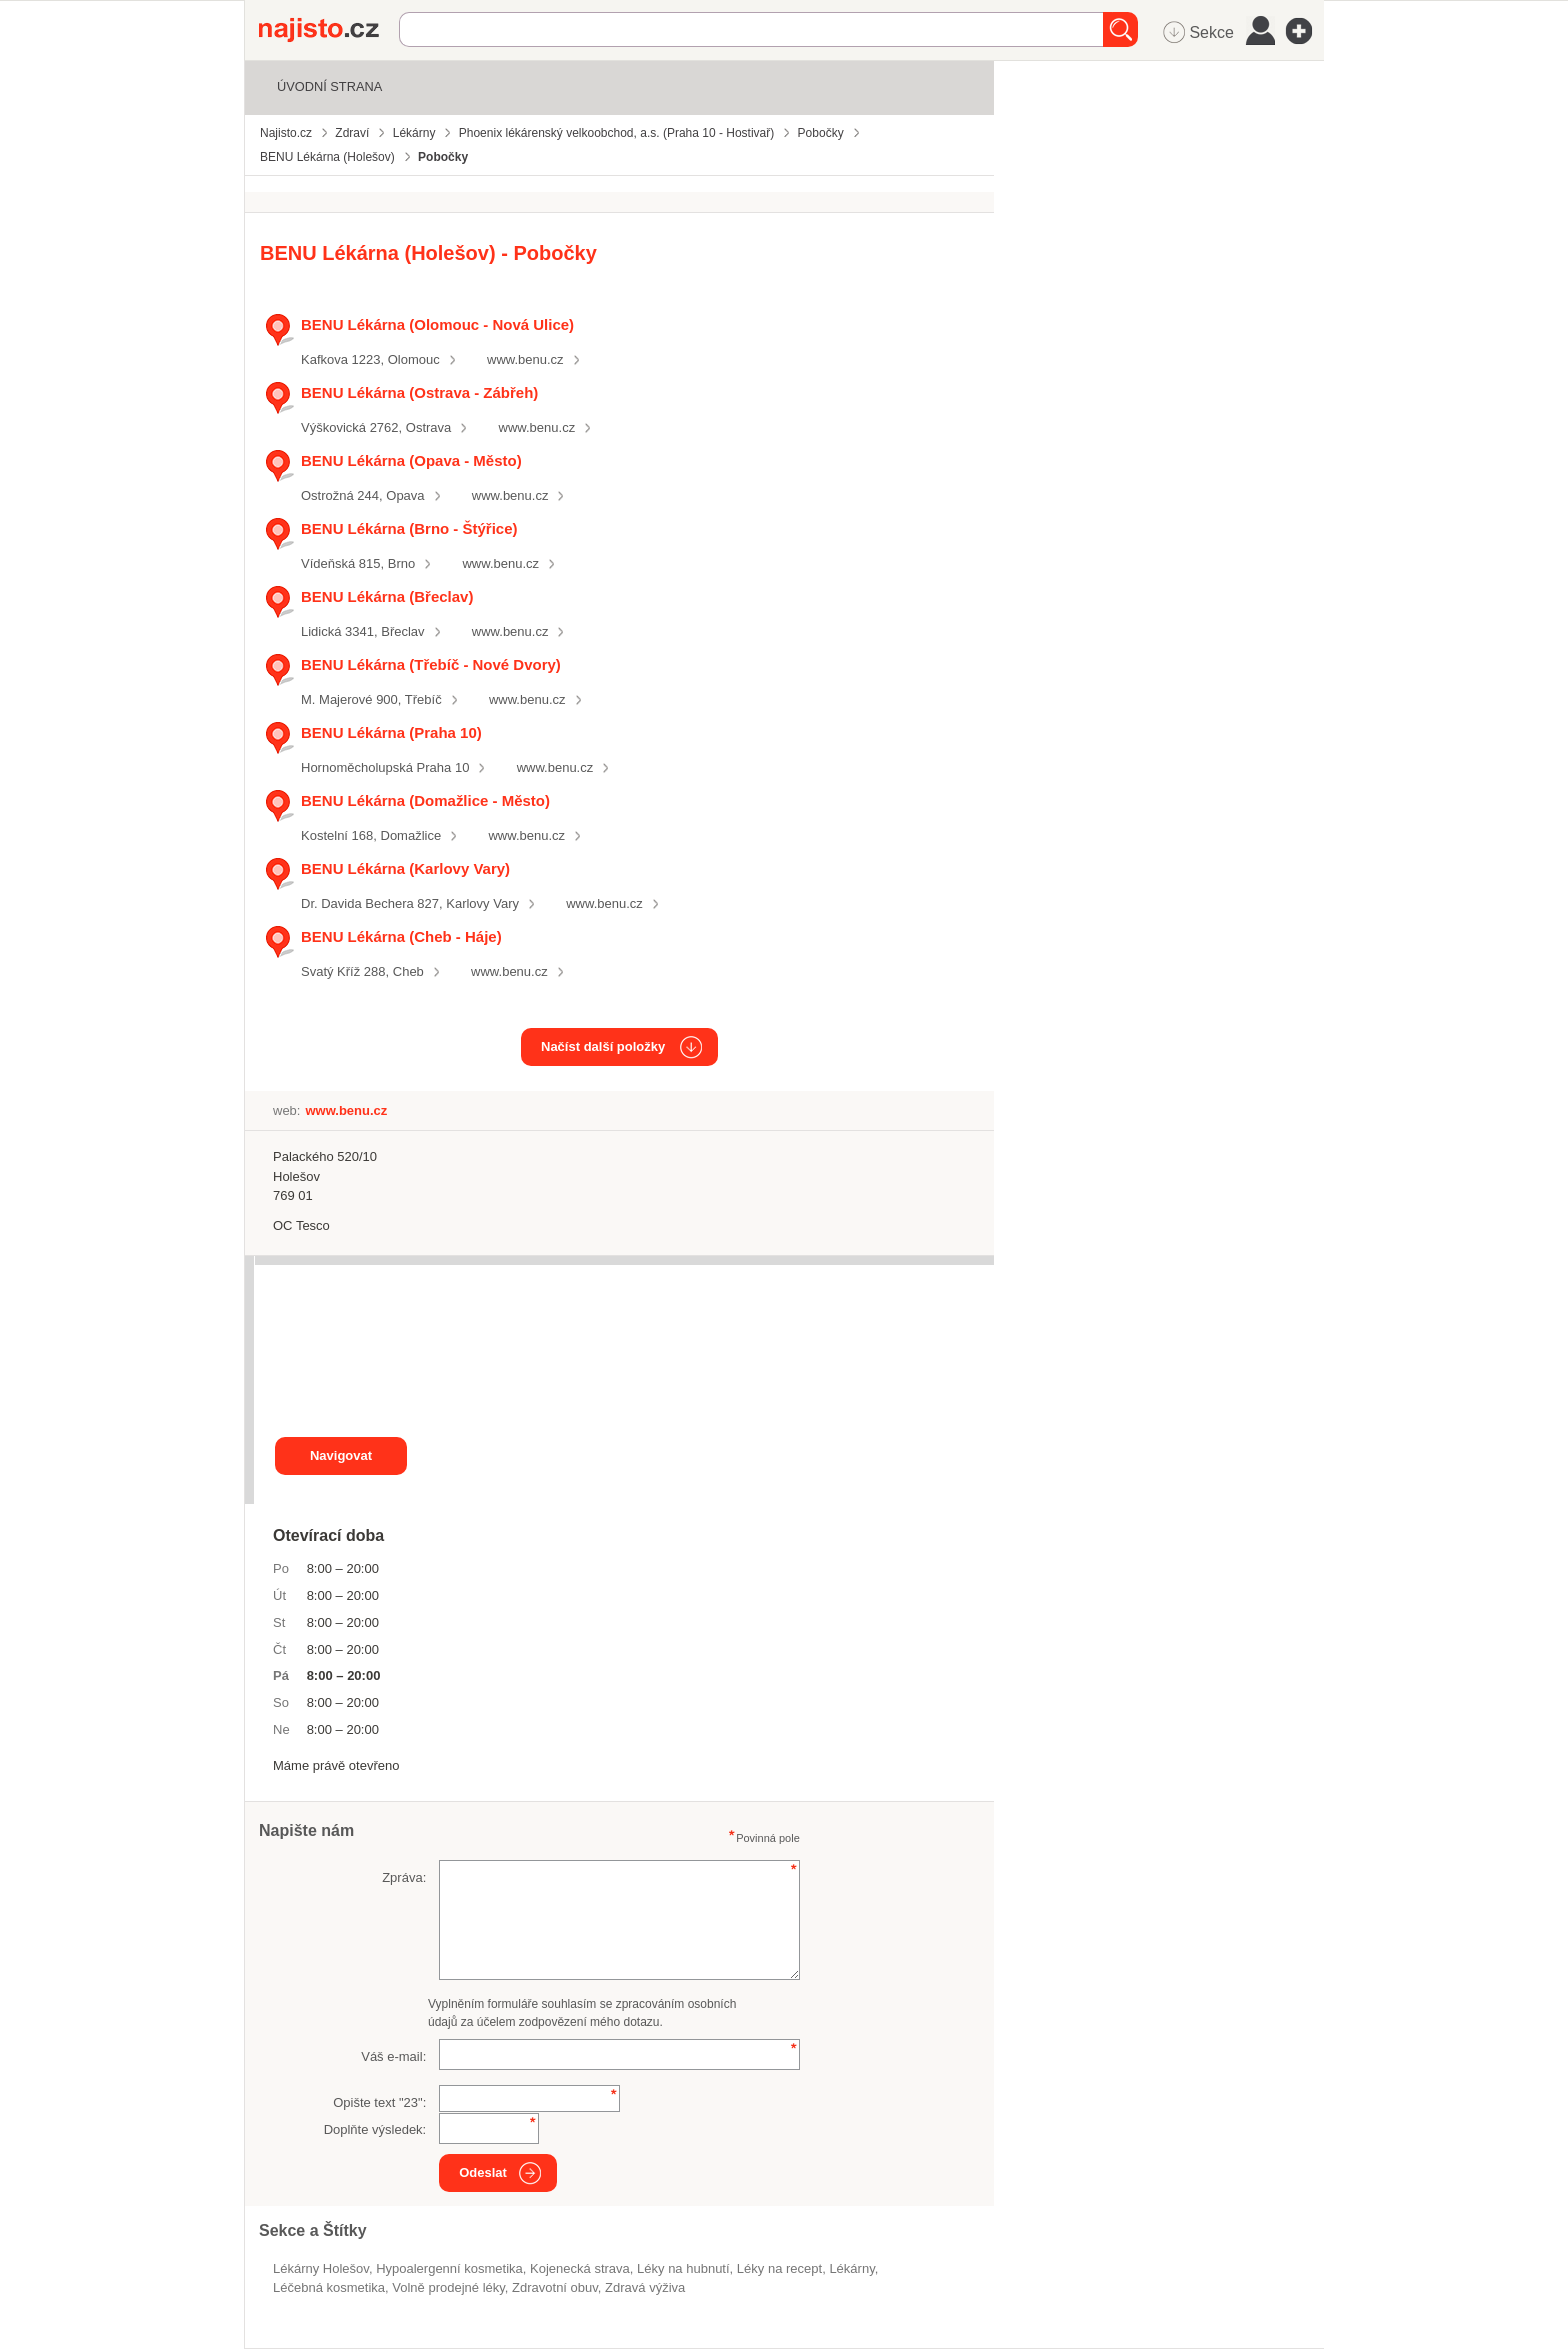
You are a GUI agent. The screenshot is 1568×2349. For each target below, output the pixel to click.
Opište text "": (379, 2102)
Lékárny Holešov (321, 2268)
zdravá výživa (645, 2287)
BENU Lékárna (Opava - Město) (411, 460)
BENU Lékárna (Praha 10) (391, 732)
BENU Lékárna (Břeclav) (387, 596)
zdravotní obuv (555, 2287)
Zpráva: (404, 1877)
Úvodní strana (329, 86)
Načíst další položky (603, 1046)
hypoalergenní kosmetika (449, 2268)
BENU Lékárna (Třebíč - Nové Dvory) (431, 664)
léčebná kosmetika (329, 2287)
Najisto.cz (329, 30)
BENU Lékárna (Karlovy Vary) (405, 868)
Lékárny (851, 2268)
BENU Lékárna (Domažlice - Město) (425, 800)
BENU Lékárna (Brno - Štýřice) (409, 528)
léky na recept (779, 2268)
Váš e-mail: (393, 2056)
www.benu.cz (525, 359)
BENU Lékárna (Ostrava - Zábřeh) (419, 392)
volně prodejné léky (448, 2287)
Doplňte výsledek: (375, 2129)
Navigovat (341, 1455)
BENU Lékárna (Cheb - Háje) (401, 936)
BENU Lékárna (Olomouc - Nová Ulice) (437, 324)
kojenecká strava (580, 2268)
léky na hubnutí (683, 2268)
